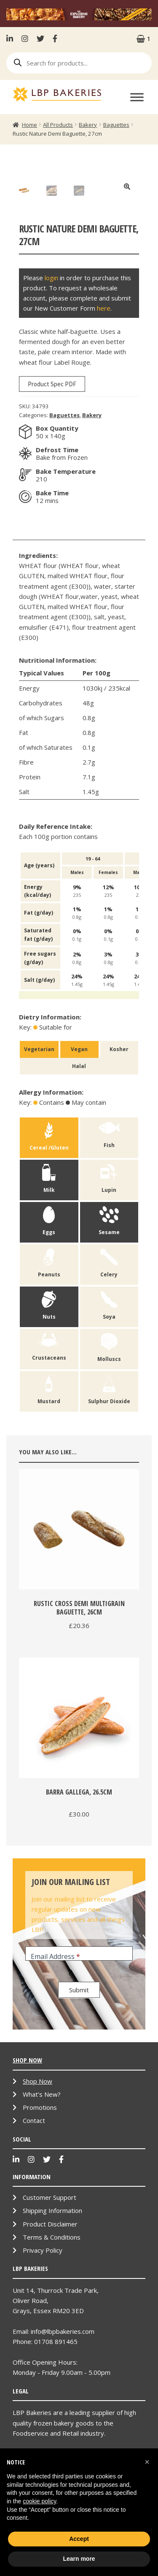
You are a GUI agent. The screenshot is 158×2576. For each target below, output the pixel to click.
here (103, 394)
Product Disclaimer (50, 2310)
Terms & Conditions (51, 2323)
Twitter (40, 38)
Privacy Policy (42, 2336)
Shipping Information (52, 2296)
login (51, 363)
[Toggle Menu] (137, 97)
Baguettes (116, 124)
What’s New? (42, 2180)
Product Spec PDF (52, 470)
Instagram (24, 38)
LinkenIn (11, 38)
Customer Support (49, 2283)
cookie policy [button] (39, 2501)
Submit (79, 2076)
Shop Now (37, 2167)
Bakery (88, 124)
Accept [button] (79, 2538)
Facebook (55, 38)
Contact (34, 2206)
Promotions (40, 2193)
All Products (58, 124)
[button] (147, 2462)
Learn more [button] (79, 2558)
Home (29, 124)
